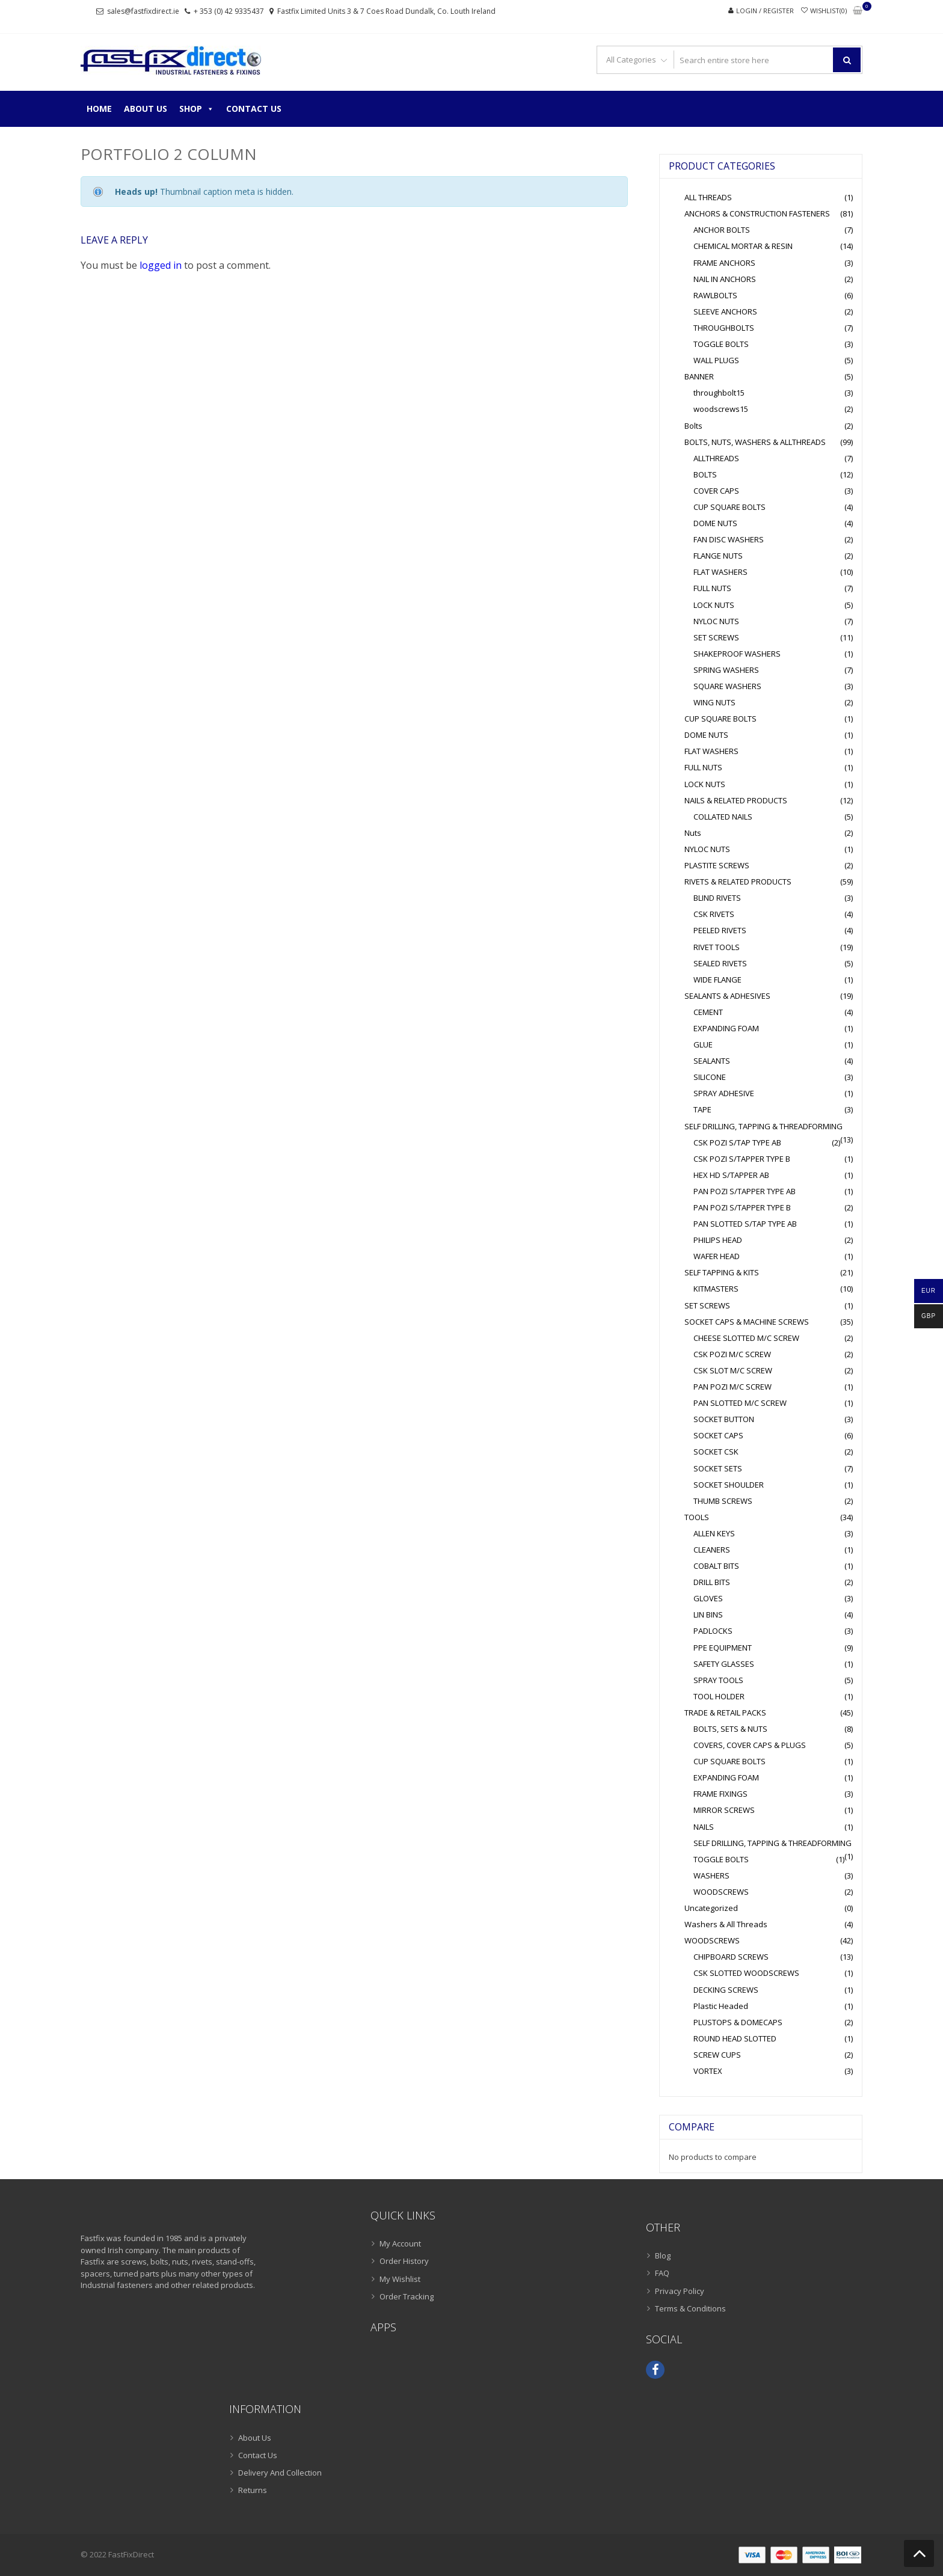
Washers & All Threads (725, 1924)
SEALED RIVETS (720, 963)
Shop (196, 108)
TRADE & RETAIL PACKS (725, 1712)
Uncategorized (711, 1908)
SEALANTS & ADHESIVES (727, 995)
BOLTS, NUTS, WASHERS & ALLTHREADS (755, 442)
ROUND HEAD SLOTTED (734, 2038)
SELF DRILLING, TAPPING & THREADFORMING (763, 1126)
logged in (161, 265)
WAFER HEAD (716, 1256)
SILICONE (709, 1077)
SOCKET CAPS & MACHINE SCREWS (746, 1321)
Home (99, 108)
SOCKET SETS (717, 1468)
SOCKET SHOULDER (728, 1484)
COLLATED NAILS (722, 816)
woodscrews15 (720, 408)
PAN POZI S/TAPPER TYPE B (742, 1207)
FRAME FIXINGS (720, 1793)
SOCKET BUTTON (723, 1419)
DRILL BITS (711, 1582)
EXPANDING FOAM (726, 1028)
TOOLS (696, 1517)
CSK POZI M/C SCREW (732, 1354)
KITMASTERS (716, 1288)
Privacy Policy (679, 2291)
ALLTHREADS (716, 458)
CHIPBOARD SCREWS (731, 1956)
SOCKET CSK (716, 1451)
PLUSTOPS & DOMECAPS (737, 2022)
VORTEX (707, 2070)
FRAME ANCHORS (724, 262)
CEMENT (708, 1012)
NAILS (703, 1826)
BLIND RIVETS (717, 897)
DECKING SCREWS (725, 1989)
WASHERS (711, 1875)
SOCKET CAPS (718, 1435)
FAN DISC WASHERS (728, 539)
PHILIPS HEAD (717, 1239)
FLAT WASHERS (720, 571)
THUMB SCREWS (722, 1500)
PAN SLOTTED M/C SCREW (740, 1402)
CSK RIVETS (713, 914)
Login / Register (765, 10)
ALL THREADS (708, 197)
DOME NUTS (715, 523)
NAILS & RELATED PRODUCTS (735, 800)
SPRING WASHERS (726, 669)
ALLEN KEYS (714, 1533)
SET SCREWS (716, 637)
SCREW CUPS (717, 2054)
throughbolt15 (719, 392)
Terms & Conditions (690, 2308)
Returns (252, 2490)
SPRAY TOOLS (718, 1680)
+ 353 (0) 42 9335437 (229, 11)
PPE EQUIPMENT (722, 1647)
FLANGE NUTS (718, 555)
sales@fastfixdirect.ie (143, 11)
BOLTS (705, 474)
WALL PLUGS (716, 360)
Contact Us (253, 108)
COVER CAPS (716, 490)
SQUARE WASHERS (727, 686)
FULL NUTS (712, 588)
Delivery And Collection (280, 2472)
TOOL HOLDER (719, 1696)
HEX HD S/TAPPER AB (731, 1175)
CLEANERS (711, 1549)
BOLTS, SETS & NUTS (730, 1728)
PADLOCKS (713, 1630)
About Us (145, 108)
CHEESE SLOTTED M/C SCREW (746, 1337)
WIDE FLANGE (717, 979)
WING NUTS (714, 702)
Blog (663, 2255)
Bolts (693, 425)
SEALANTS (711, 1060)
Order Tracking (406, 2296)
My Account (400, 2243)
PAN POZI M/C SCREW (732, 1386)
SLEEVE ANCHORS (725, 311)
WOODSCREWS (721, 1891)
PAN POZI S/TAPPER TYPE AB (744, 1191)
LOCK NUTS (713, 605)
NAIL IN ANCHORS (724, 279)
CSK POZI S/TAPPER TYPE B (741, 1158)
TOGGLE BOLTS (721, 344)
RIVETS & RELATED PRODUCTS (737, 881)
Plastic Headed (720, 2006)
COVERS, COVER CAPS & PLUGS (749, 1745)
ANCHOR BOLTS (721, 229)
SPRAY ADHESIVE (723, 1093)
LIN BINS (708, 1614)
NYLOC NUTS (716, 621)
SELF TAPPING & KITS (721, 1272)
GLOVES (708, 1598)
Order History (404, 2261)
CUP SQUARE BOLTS (729, 506)
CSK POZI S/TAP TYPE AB (737, 1142)
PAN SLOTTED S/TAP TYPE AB (745, 1223)
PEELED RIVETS (719, 930)
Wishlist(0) (828, 10)
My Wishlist (399, 2279)
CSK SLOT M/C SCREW (732, 1370)
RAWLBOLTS (715, 295)
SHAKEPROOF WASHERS (737, 653)
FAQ (662, 2273)
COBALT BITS (716, 1565)
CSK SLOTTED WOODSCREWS (746, 1972)
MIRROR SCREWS (724, 1810)
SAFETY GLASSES (723, 1663)
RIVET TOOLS (716, 947)
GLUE (703, 1044)
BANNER (699, 376)
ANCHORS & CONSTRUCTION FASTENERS (757, 213)
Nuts (692, 832)
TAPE (702, 1109)
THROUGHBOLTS (723, 327)
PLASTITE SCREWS (716, 865)
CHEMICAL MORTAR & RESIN (743, 246)
